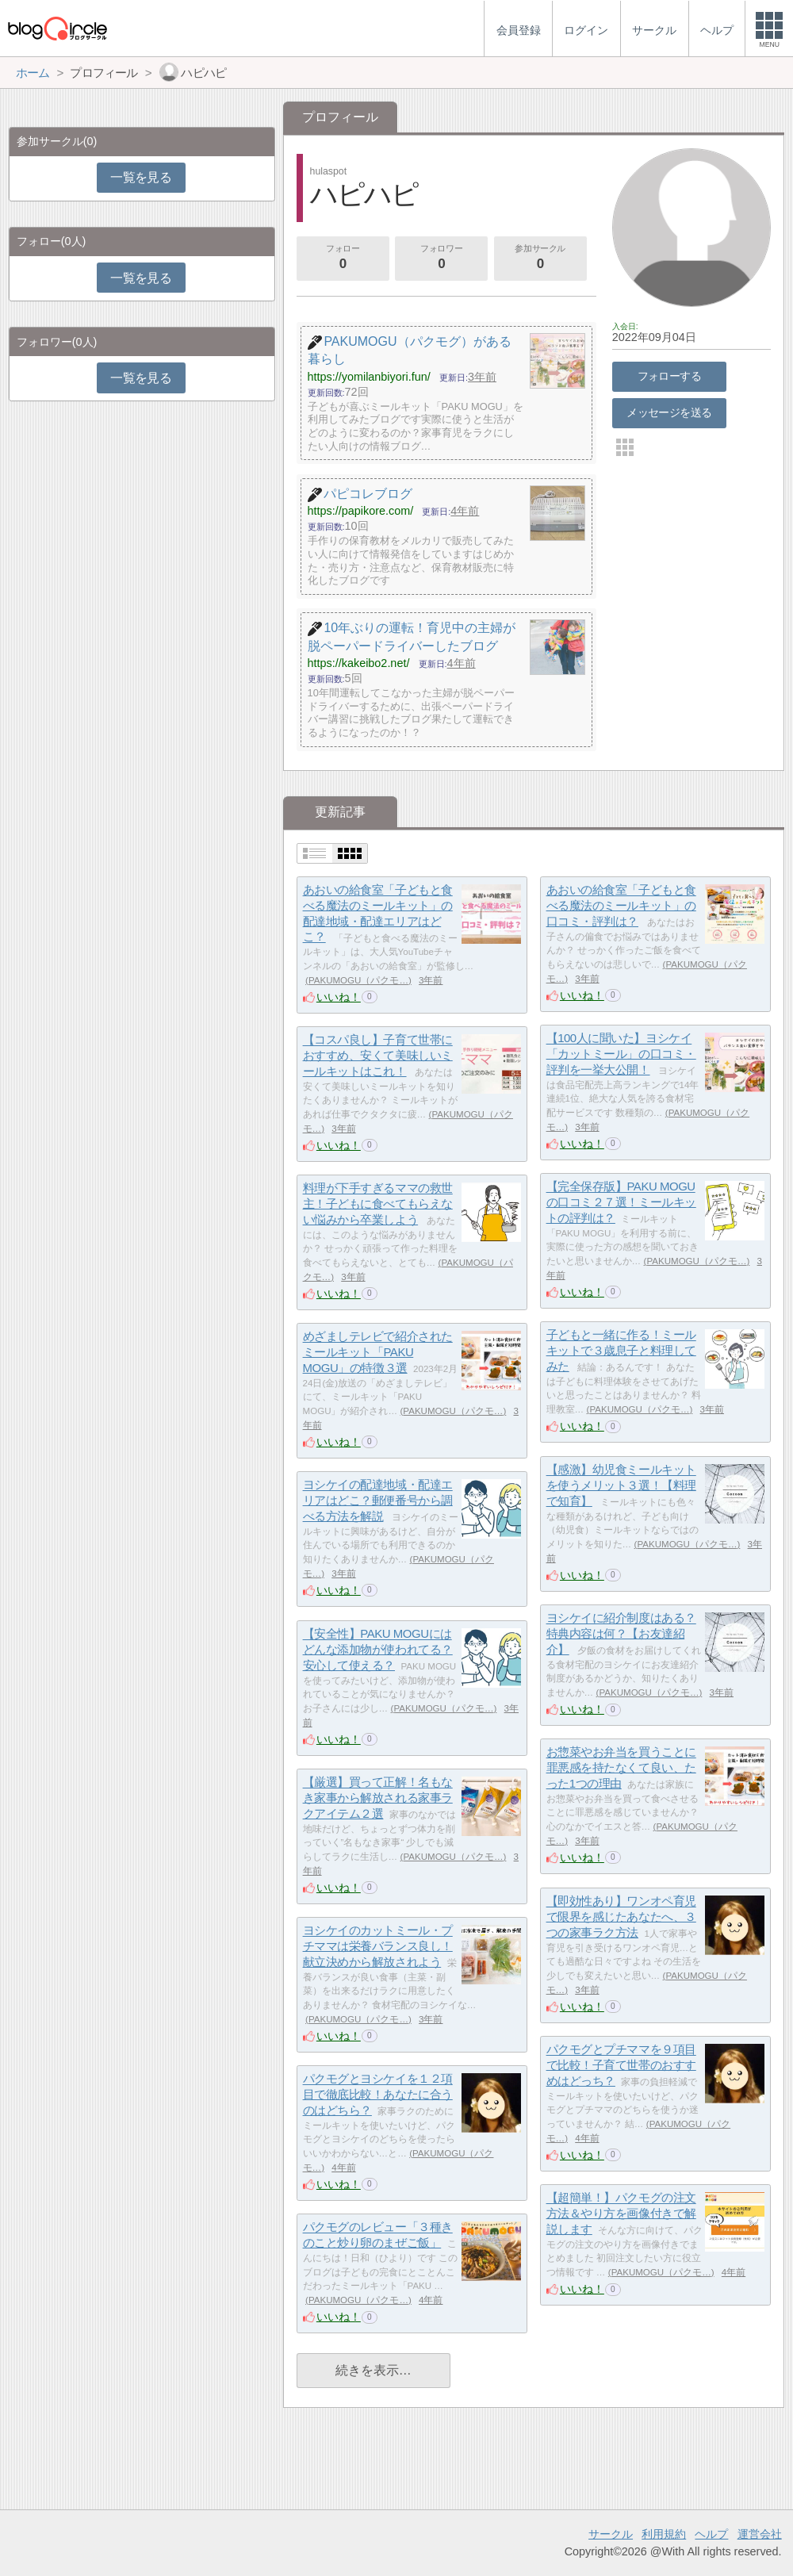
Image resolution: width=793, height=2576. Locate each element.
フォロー (343, 258)
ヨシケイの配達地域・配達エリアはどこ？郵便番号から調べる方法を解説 (378, 1500)
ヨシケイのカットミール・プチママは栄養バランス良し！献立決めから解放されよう (378, 1946)
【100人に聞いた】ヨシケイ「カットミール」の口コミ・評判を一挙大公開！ (621, 1054)
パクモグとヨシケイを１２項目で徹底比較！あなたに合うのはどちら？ (378, 2094)
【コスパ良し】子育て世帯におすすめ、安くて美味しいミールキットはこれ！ (378, 1055)
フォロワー (442, 258)
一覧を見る (140, 177)
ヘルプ (711, 2534)
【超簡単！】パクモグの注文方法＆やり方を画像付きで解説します (621, 2213)
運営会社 (759, 2534)
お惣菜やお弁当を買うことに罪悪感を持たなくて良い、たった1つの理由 (621, 1768)
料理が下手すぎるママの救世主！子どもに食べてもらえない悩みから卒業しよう (378, 1204)
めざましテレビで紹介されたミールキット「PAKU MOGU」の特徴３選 (378, 1352)
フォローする (670, 376)
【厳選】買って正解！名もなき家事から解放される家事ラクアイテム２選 (378, 1798)
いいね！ (338, 997)
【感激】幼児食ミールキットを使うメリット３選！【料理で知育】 (621, 1485)
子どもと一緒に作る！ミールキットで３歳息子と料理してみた (621, 1350)
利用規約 (664, 2534)
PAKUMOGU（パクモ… (358, 980)
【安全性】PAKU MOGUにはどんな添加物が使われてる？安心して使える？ (378, 1649)
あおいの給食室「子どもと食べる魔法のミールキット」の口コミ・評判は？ (621, 906)
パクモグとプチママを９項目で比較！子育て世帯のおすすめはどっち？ (621, 2065)
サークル (610, 2534)
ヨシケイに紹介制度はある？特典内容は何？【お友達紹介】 (621, 1634)
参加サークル (540, 258)
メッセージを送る (668, 412)
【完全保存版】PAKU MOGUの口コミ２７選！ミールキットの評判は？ (621, 1202)
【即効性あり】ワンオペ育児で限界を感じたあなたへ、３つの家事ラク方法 (621, 1917)
